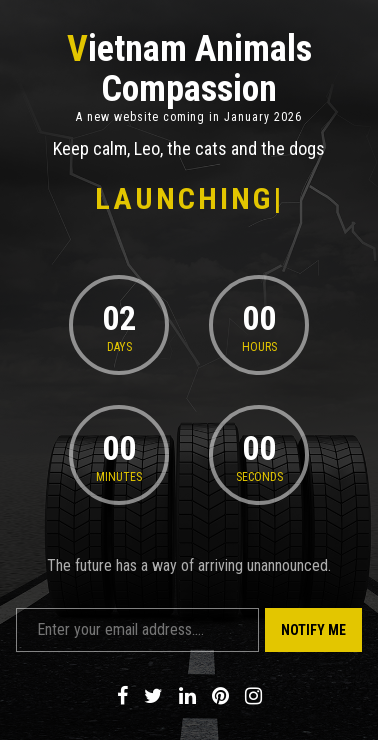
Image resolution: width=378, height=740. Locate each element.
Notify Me (313, 630)
